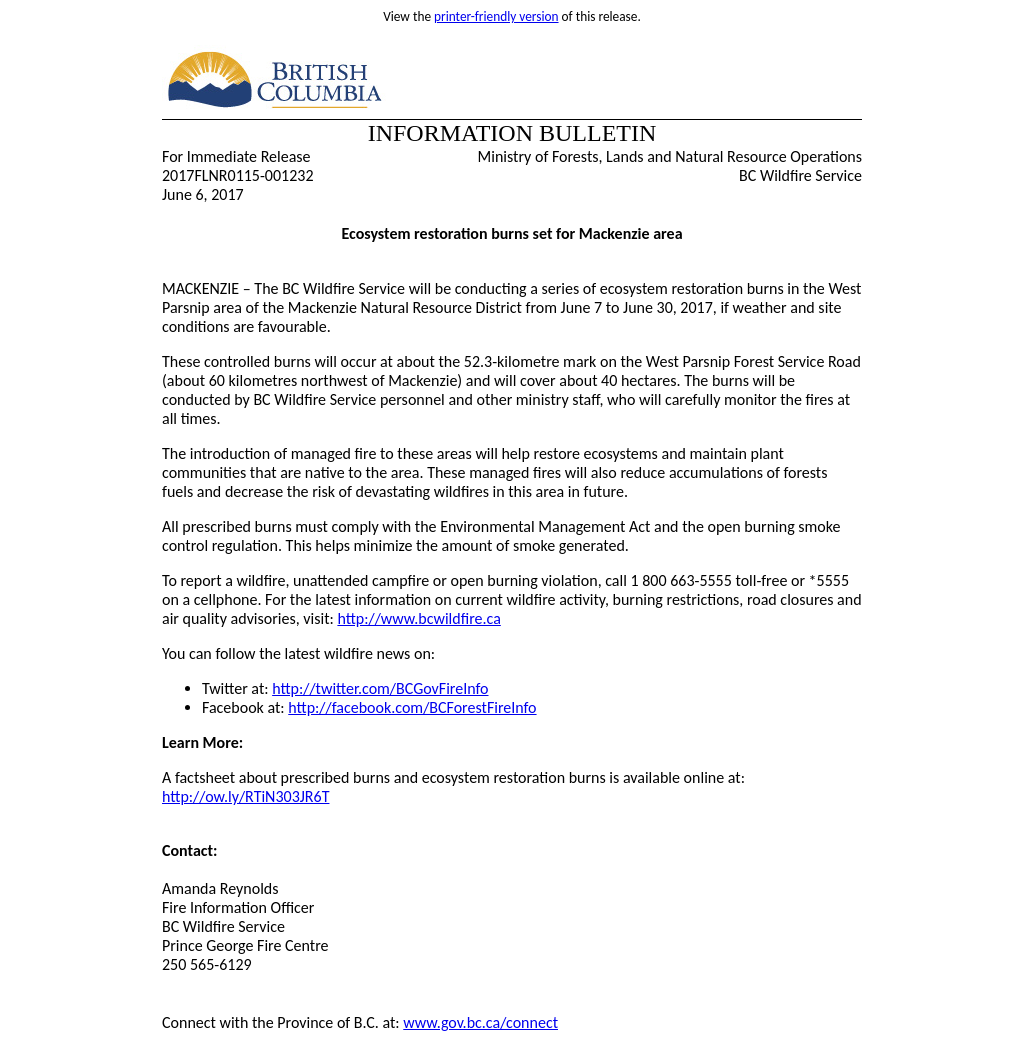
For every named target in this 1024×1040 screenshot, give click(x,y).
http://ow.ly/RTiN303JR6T (245, 796)
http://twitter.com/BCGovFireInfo (380, 688)
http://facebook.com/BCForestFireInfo (412, 707)
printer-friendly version (496, 16)
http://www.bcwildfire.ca (418, 618)
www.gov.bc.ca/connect (480, 1022)
